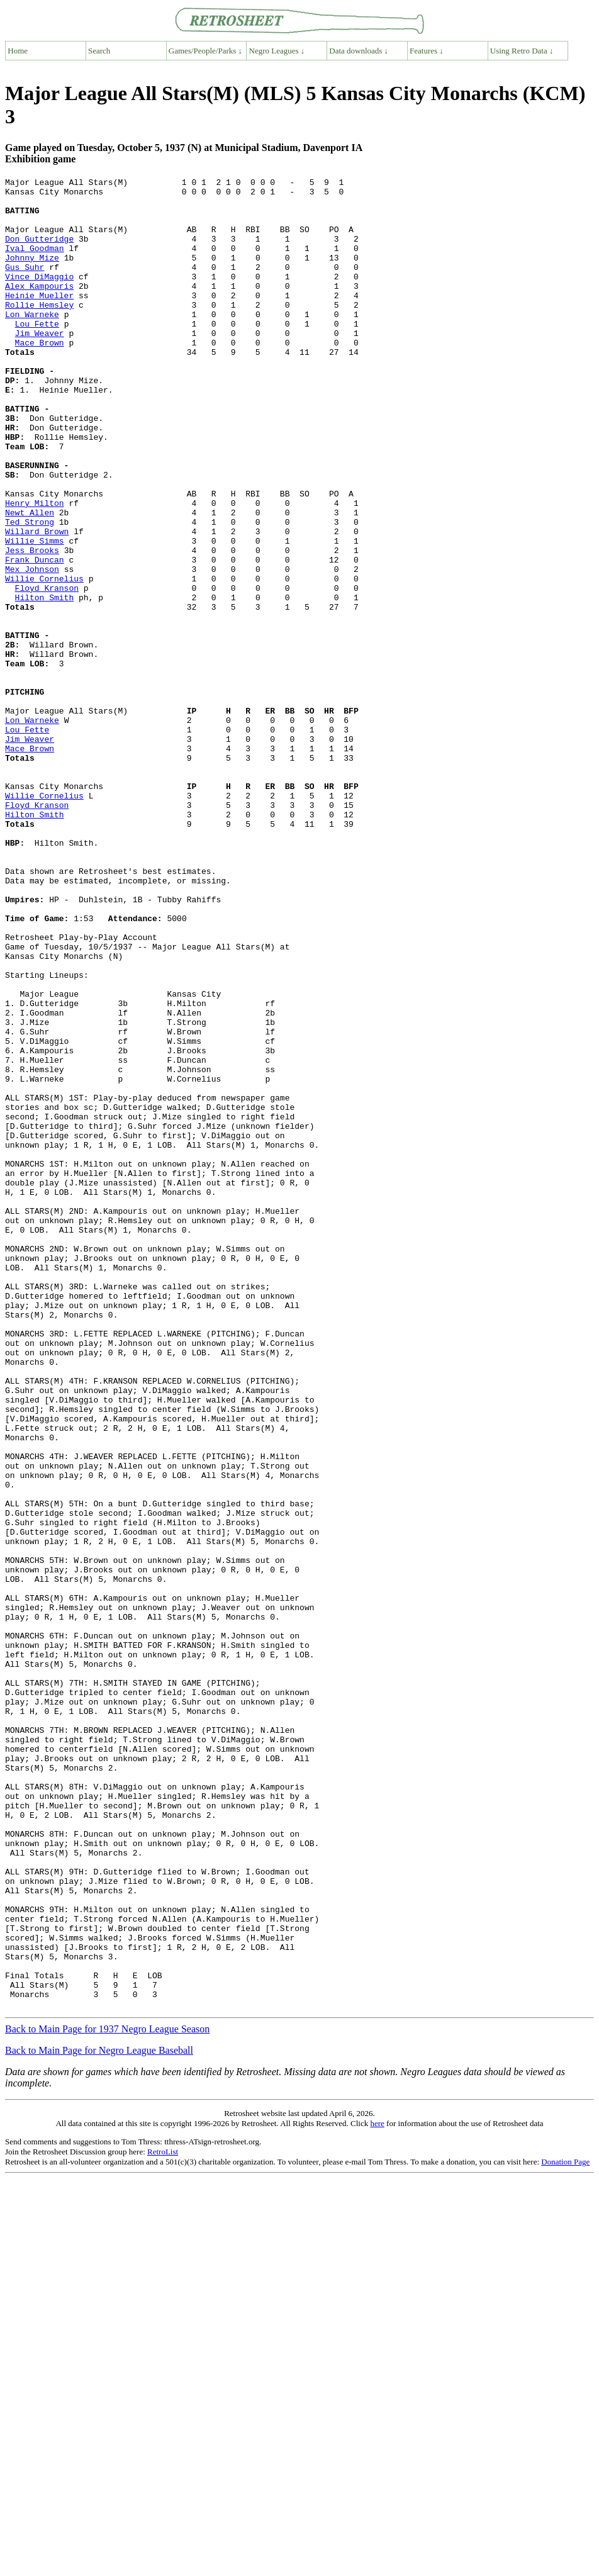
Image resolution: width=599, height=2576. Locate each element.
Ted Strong (29, 591)
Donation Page (565, 2528)
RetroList (162, 2518)
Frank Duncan (34, 636)
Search (99, 50)
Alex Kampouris (39, 308)
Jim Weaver (39, 365)
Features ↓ (427, 50)
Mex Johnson (32, 648)
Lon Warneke (32, 342)
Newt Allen (29, 580)
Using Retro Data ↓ (522, 50)
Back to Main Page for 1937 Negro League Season (107, 2395)
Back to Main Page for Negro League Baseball (99, 2416)
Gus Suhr (24, 285)
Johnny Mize (32, 274)
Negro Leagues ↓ (277, 50)
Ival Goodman (34, 263)
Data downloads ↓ (358, 50)
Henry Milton (34, 568)
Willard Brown (37, 602)
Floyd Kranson (47, 670)
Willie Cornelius (44, 659)
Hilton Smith (44, 682)
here (377, 2489)
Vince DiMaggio (39, 297)
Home (18, 50)
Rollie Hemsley (39, 331)
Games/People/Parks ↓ (205, 50)
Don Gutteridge (39, 251)
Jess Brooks (32, 625)
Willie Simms (34, 614)
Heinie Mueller (39, 319)
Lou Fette (37, 353)
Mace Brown (39, 376)
